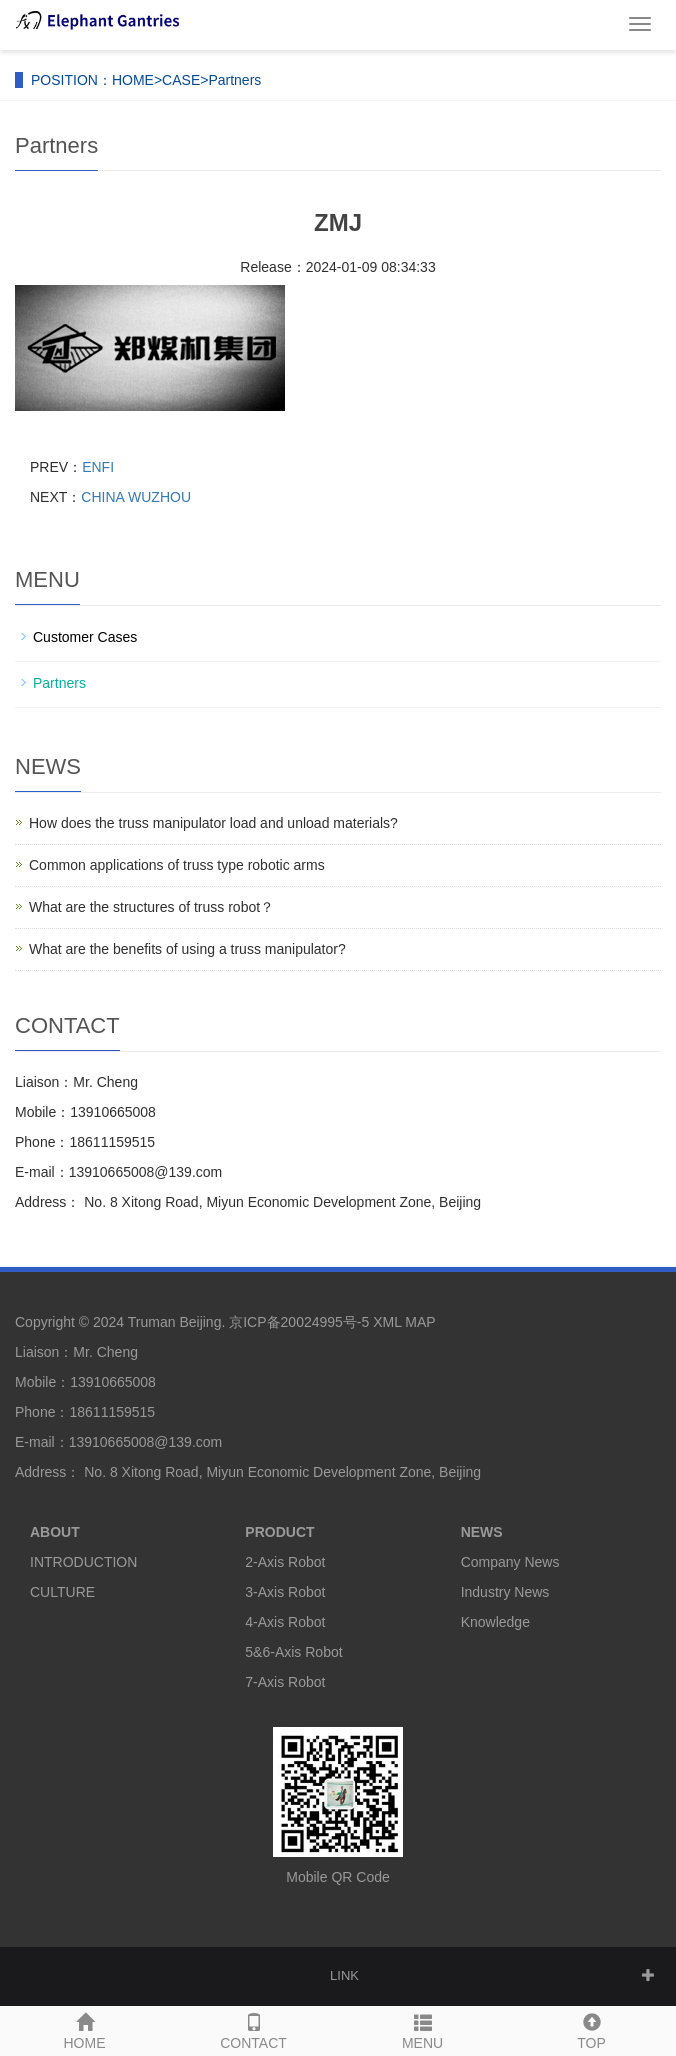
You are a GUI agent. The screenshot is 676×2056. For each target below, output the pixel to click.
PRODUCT (279, 1532)
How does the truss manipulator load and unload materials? (213, 823)
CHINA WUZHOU (136, 497)
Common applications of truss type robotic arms (177, 865)
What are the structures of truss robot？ (151, 907)
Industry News (505, 1592)
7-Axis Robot (285, 1682)
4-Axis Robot (285, 1622)
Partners (234, 80)
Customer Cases (85, 637)
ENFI (98, 467)
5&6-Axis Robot (293, 1652)
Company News (510, 1562)
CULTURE (62, 1592)
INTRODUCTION (83, 1562)
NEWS (482, 1532)
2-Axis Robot (285, 1562)
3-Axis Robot (285, 1592)
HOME (133, 80)
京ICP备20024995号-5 (299, 1322)
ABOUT (55, 1532)
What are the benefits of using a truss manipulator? (187, 949)
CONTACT (253, 2029)
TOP (591, 2029)
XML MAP (404, 1322)
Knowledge (495, 1622)
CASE (181, 80)
